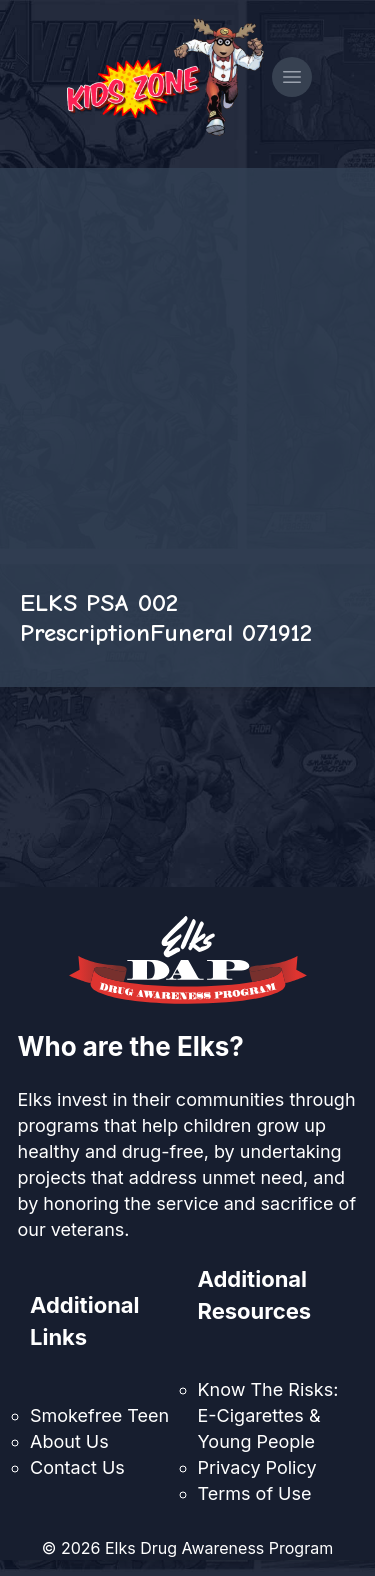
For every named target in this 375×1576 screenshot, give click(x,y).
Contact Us (77, 1467)
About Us (69, 1441)
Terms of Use (255, 1493)
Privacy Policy (257, 1467)
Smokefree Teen (99, 1415)
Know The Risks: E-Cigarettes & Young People (268, 1415)
